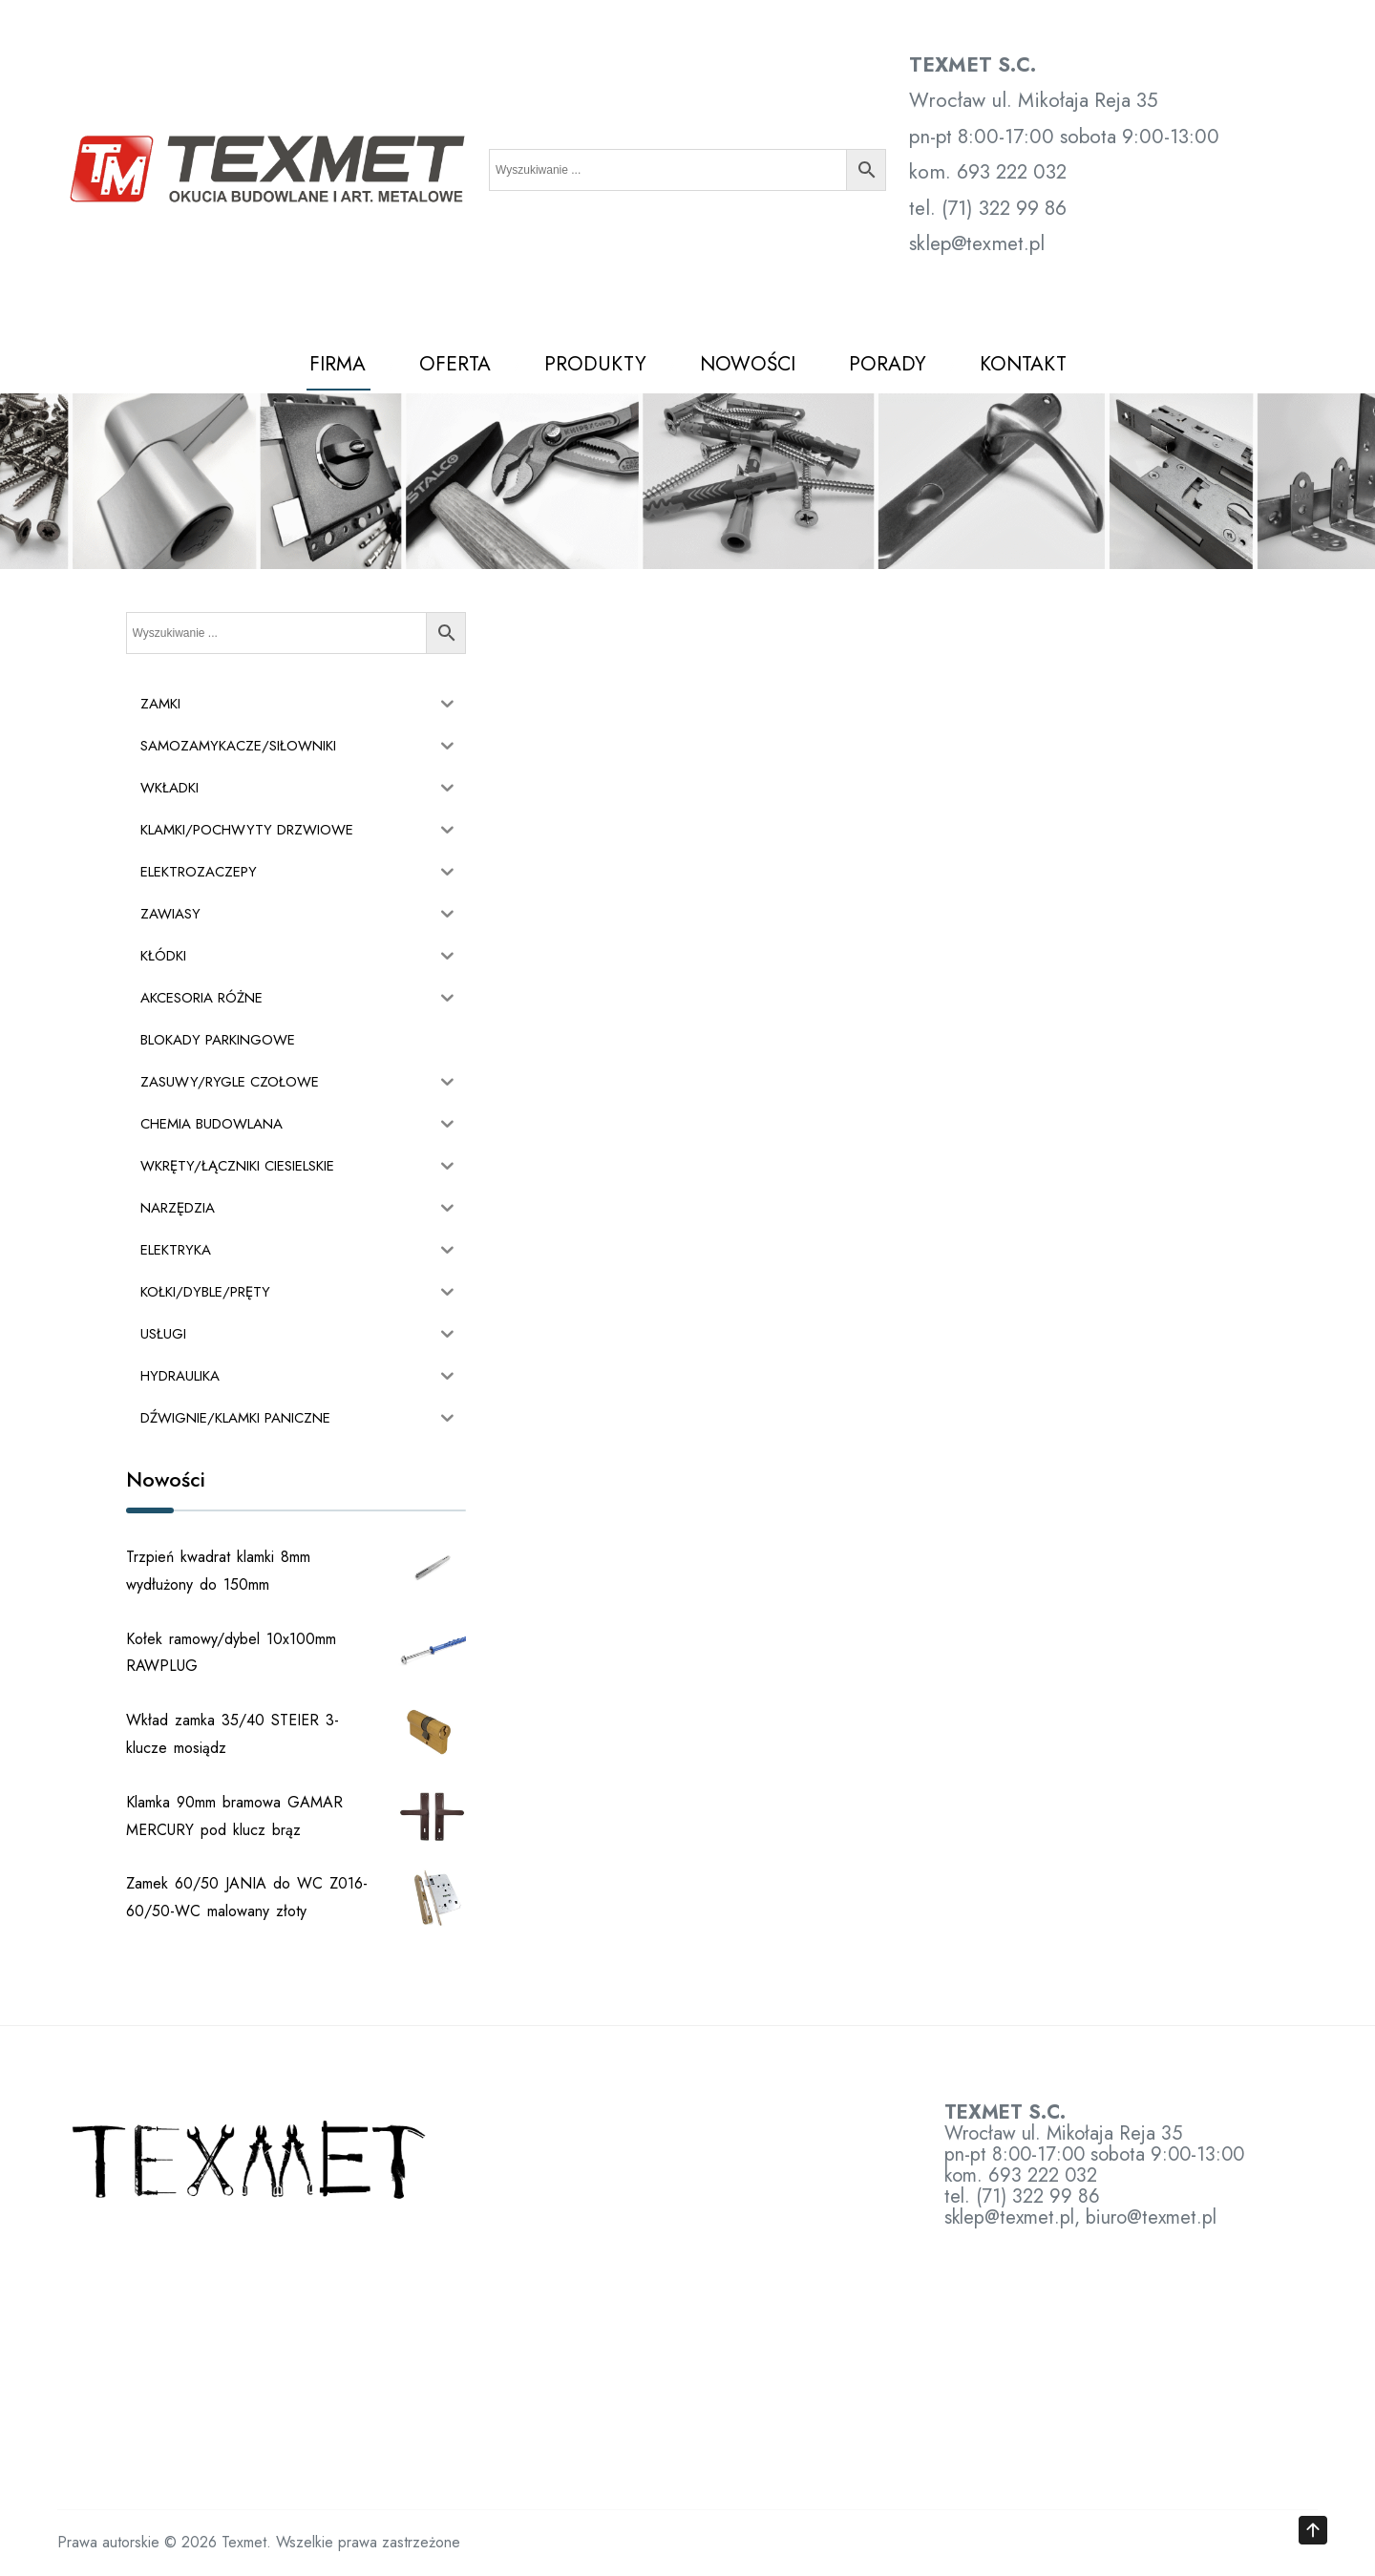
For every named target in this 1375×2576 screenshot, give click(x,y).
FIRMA (337, 363)
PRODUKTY (595, 363)
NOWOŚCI (747, 363)
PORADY (887, 363)
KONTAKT (1023, 363)
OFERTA (455, 363)
